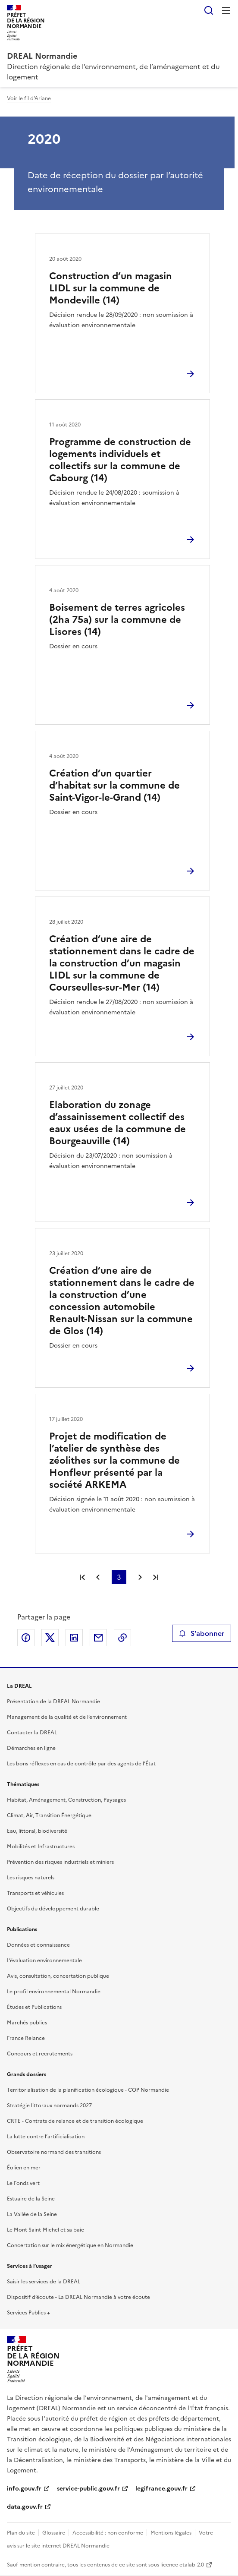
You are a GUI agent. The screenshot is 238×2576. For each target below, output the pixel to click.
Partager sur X (50, 1637)
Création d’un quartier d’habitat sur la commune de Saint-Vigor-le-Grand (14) (114, 785)
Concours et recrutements (39, 2054)
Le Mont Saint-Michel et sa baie (45, 2230)
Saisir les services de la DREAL (43, 2282)
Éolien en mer (24, 2168)
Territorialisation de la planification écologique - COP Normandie (88, 2090)
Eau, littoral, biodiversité (37, 1831)
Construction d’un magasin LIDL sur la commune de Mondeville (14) (110, 288)
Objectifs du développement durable (53, 1909)
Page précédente (98, 1577)
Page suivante (140, 1577)
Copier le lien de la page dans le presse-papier (122, 1637)
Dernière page (156, 1577)
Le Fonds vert (23, 2183)
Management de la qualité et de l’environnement (67, 1717)
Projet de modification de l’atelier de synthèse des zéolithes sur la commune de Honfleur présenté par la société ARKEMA (114, 1460)
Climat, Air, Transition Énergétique (49, 1815)
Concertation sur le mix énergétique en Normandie (70, 2245)
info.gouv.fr (24, 2488)
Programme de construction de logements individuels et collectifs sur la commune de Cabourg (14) (120, 460)
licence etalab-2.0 (182, 2565)
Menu (226, 10)
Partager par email (98, 1637)
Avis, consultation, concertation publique (58, 1976)
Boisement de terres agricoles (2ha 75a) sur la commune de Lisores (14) (117, 619)
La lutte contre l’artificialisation (46, 2136)
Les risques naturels (30, 1877)
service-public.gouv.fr (88, 2488)
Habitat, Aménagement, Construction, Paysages (66, 1800)
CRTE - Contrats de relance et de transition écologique (75, 2121)
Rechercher (208, 10)
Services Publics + (28, 2313)
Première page (82, 1577)
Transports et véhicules (35, 1893)
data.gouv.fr (25, 2506)
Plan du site (21, 2533)
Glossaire (53, 2533)
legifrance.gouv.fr (161, 2488)
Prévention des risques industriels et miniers (60, 1862)
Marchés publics (27, 2023)
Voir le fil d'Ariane (29, 98)
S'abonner (201, 1633)
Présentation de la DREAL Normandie (53, 1701)
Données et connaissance (38, 1945)
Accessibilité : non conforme (107, 2533)
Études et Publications (34, 2007)
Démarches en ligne (31, 1748)
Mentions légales (170, 2533)
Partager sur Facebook (25, 1637)
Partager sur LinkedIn (74, 1637)
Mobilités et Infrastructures (41, 1846)
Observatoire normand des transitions (54, 2152)
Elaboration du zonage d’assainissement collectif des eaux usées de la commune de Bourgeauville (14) (117, 1123)
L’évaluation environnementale (44, 1960)
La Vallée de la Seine (32, 2214)
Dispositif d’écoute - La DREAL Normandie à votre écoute (78, 2297)
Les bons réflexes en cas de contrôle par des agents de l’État (81, 1764)
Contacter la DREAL (32, 1732)
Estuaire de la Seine (31, 2199)
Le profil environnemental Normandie (53, 1991)
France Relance (26, 2038)
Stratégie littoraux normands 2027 (49, 2105)
